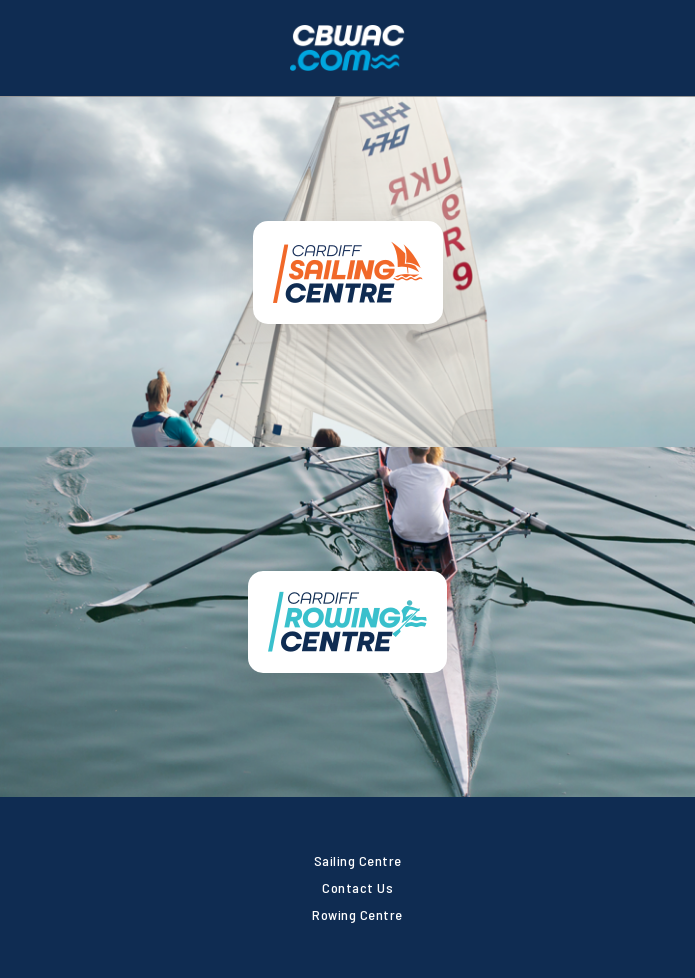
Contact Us (357, 887)
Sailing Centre (358, 860)
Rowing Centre (357, 914)
